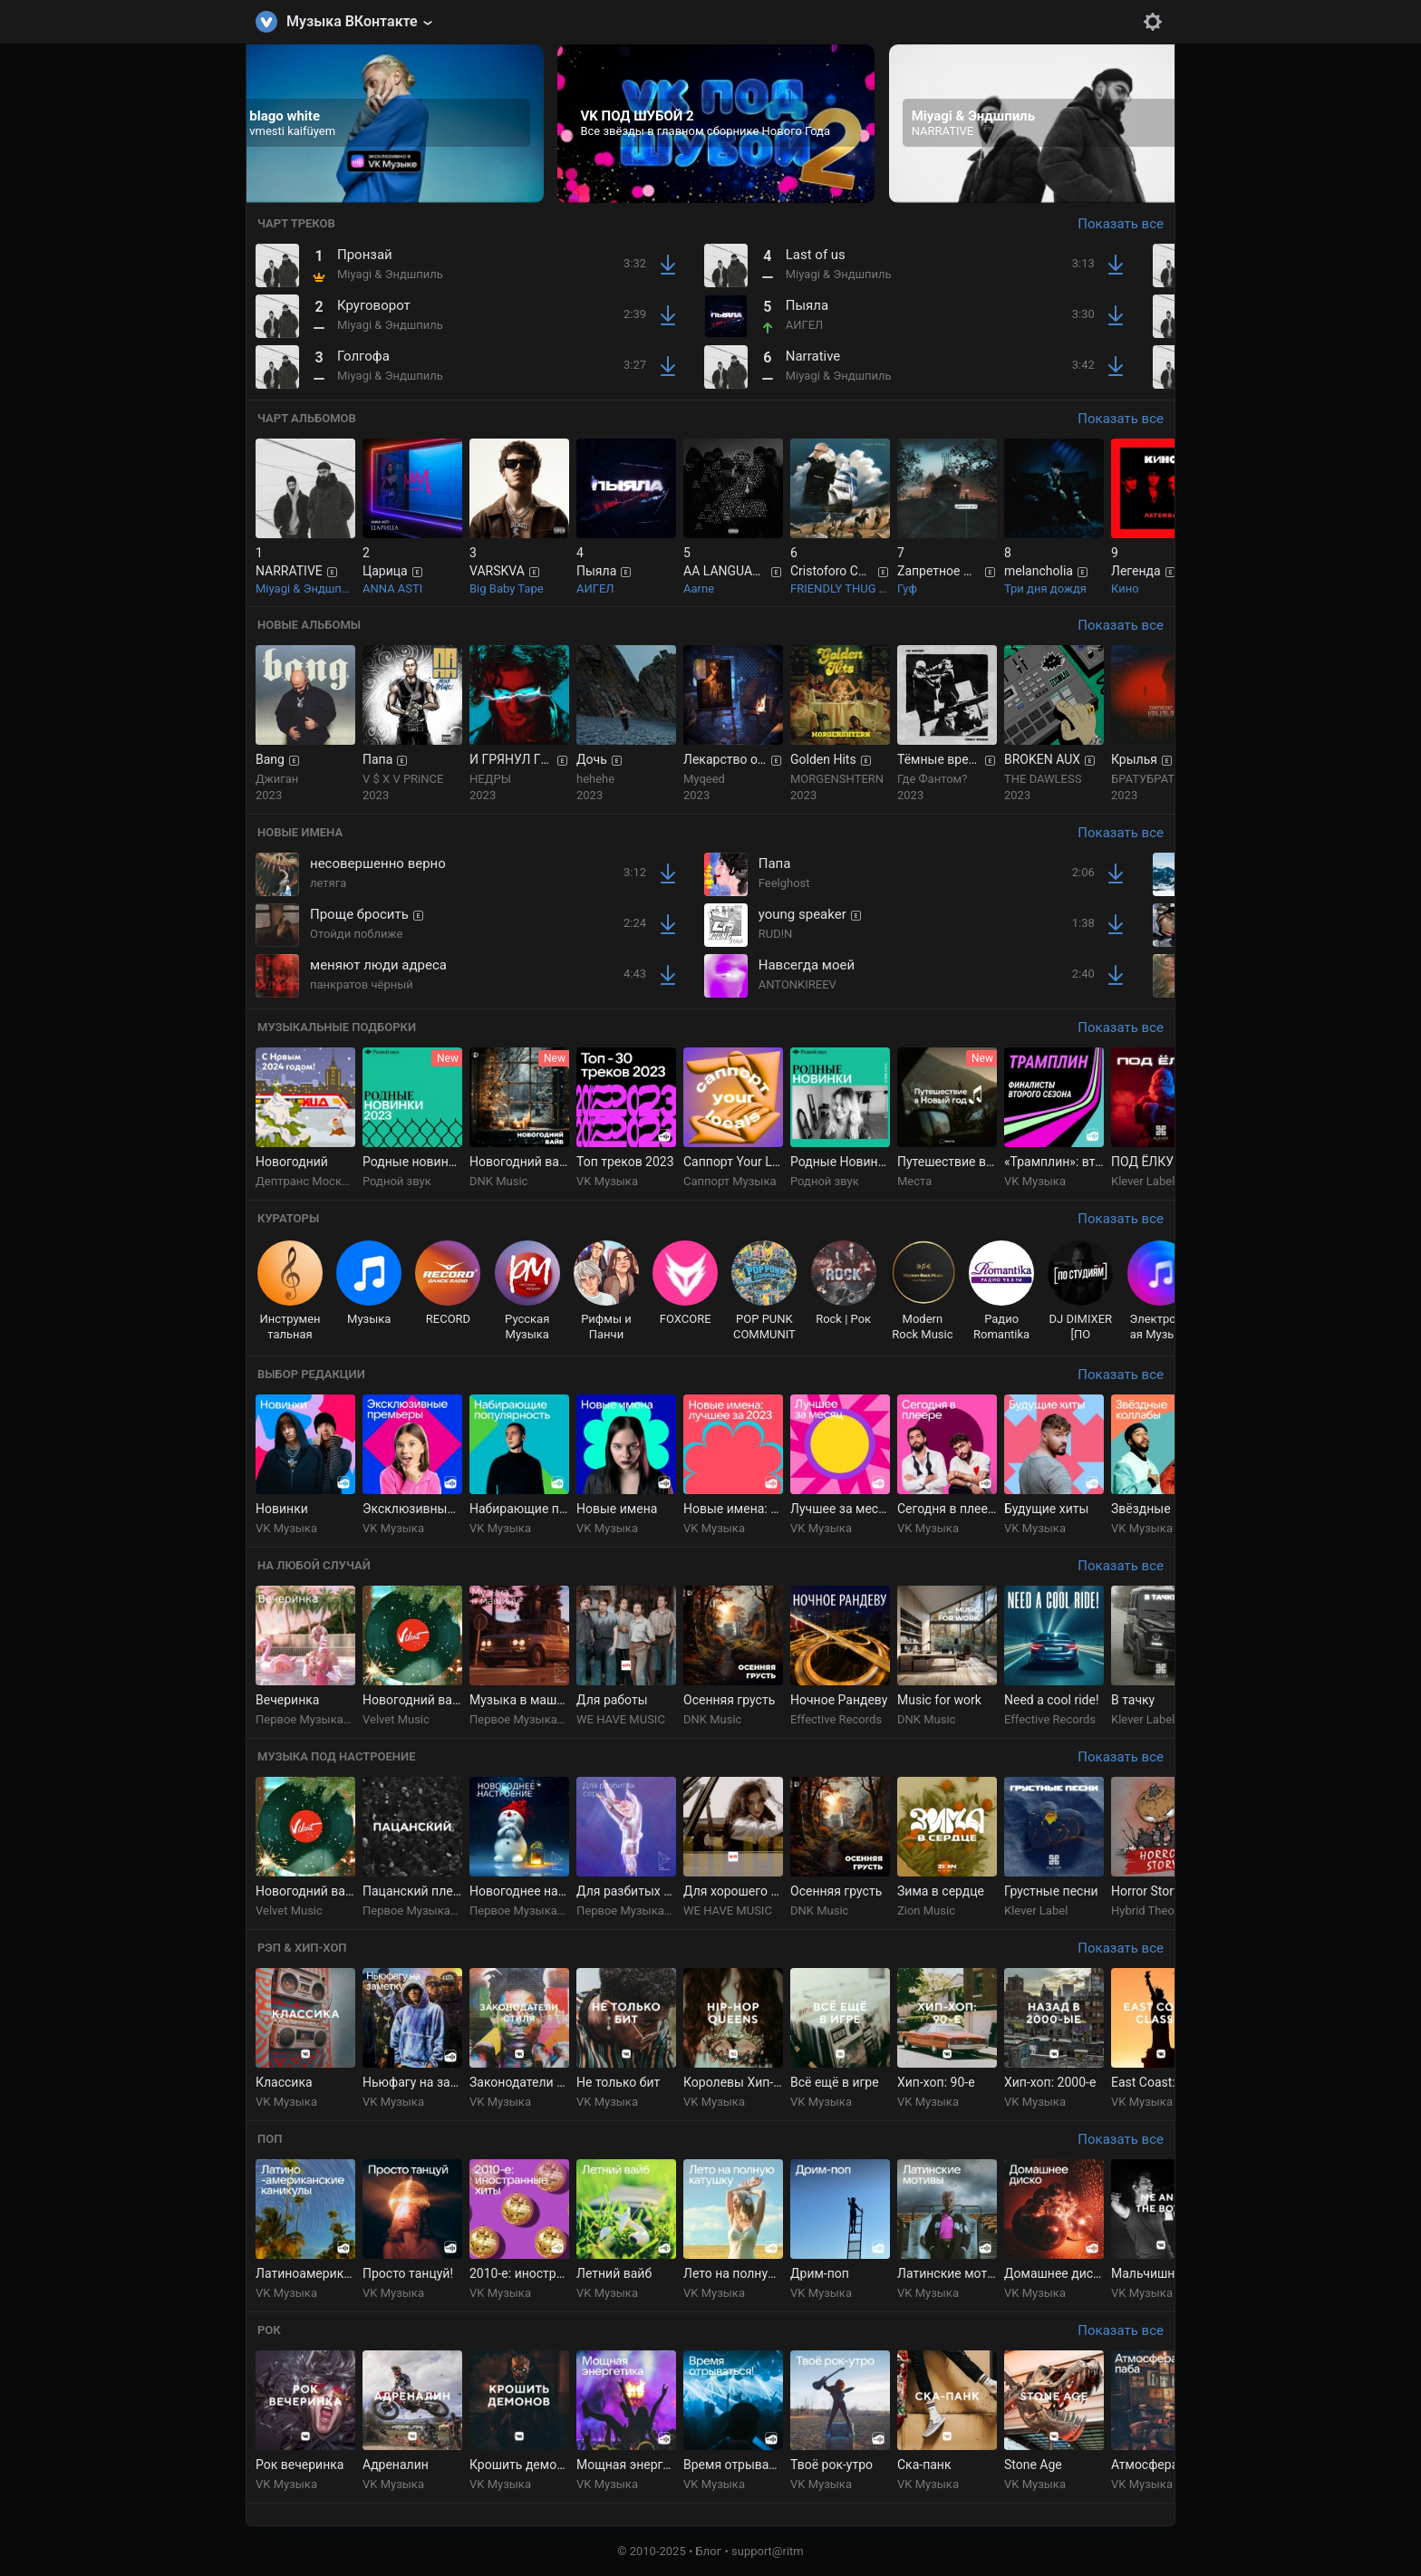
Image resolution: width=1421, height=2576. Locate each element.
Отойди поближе (356, 934)
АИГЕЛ (805, 325)
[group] (385, 123)
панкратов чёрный (361, 984)
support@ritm (767, 2551)
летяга (328, 883)
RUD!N (776, 934)
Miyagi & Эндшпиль (390, 274)
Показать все (1121, 224)
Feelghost (784, 883)
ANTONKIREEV (797, 984)
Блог (709, 2551)
